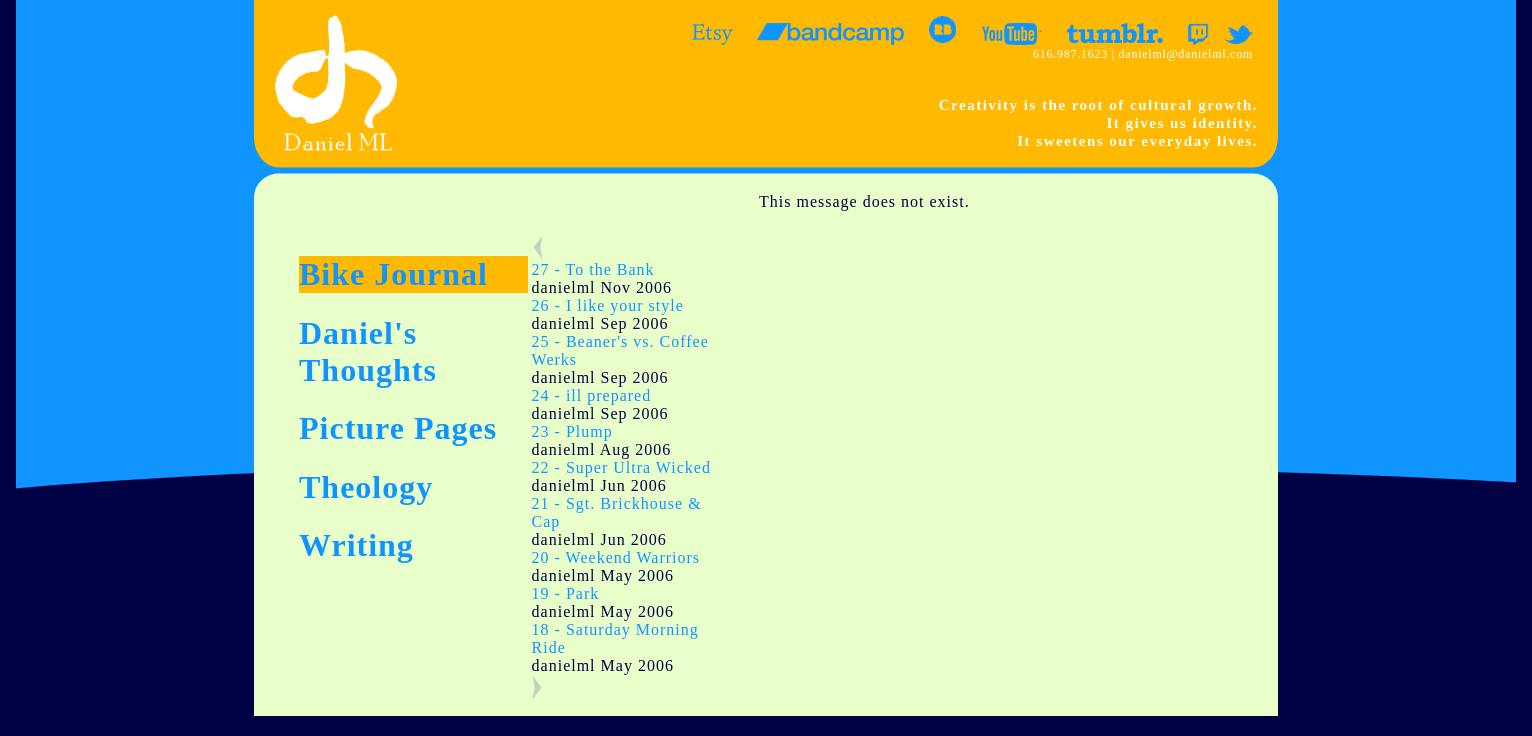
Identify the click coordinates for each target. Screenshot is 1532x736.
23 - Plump (572, 431)
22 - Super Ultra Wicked (621, 467)
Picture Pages (398, 428)
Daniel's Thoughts (368, 351)
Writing (356, 545)
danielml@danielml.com (1186, 54)
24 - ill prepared (592, 395)
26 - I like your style (608, 305)
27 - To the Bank (593, 269)
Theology (366, 487)
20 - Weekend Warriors (616, 557)
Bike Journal (393, 274)
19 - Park (566, 593)
